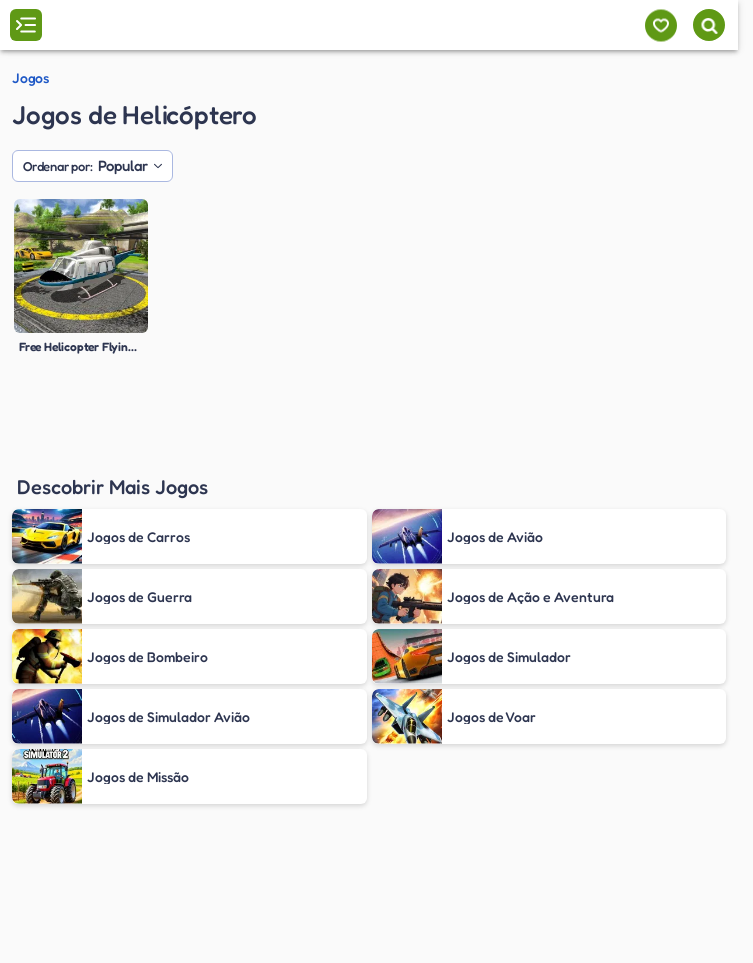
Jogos (30, 78)
